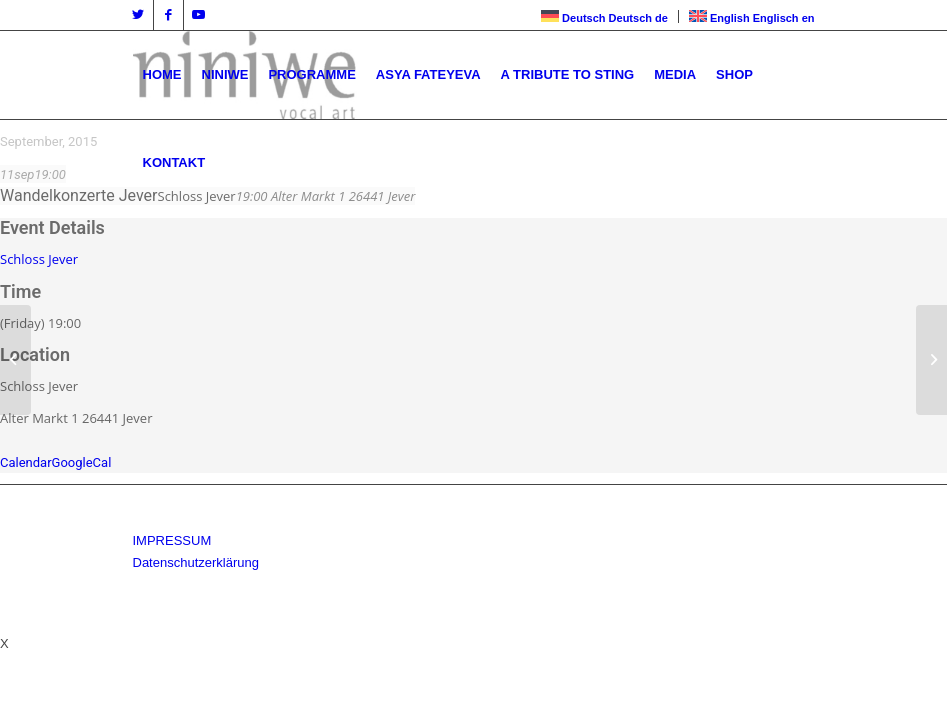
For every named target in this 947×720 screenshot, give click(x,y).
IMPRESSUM (172, 540)
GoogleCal (82, 462)
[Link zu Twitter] (138, 15)
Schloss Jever (39, 259)
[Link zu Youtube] (199, 15)
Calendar (26, 462)
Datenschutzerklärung (196, 562)
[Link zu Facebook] (168, 15)
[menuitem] (162, 75)
